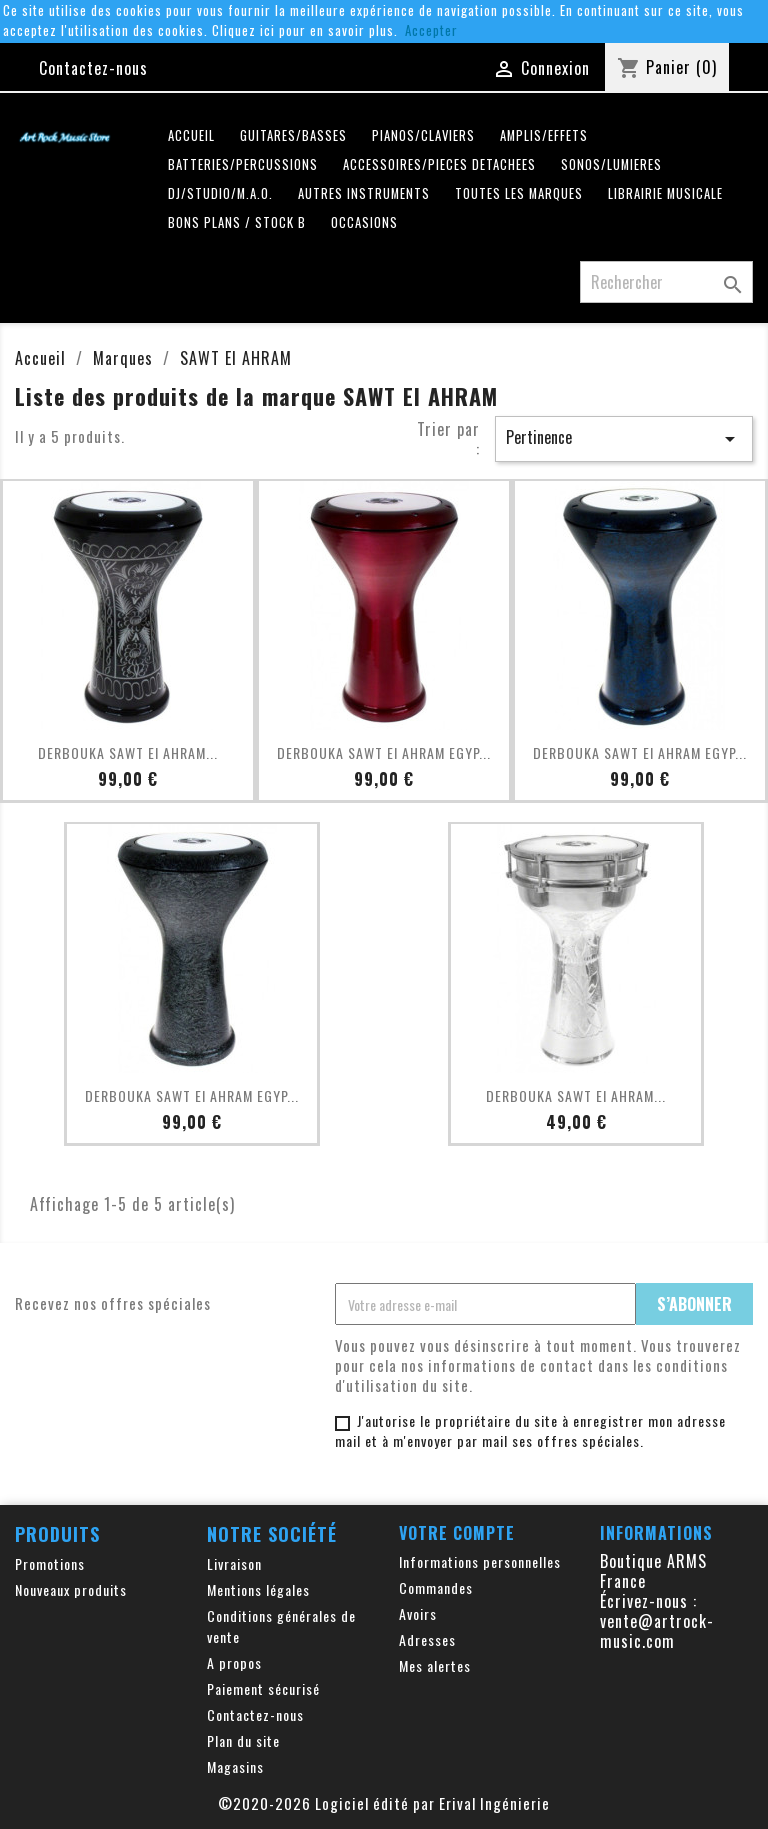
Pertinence (624, 438)
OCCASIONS (364, 222)
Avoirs (418, 1613)
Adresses (427, 1639)
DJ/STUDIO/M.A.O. (220, 193)
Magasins (235, 1766)
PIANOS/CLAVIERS (423, 135)
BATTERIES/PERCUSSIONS (243, 164)
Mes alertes (435, 1665)
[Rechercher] (666, 282)
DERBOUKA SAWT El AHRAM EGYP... (384, 752)
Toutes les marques (519, 193)
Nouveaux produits (71, 1589)
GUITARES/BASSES (293, 135)
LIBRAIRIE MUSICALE (665, 193)
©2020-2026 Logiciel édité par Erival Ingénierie (384, 1803)
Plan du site (243, 1740)
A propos (234, 1662)
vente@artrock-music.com (657, 1631)
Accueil (191, 135)
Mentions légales (258, 1589)
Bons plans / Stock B (237, 222)
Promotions (50, 1563)
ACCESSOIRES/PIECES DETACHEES (439, 164)
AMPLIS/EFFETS (544, 135)
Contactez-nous (93, 68)
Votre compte (457, 1533)
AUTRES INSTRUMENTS (364, 193)
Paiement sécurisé (263, 1688)
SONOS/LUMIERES (611, 164)
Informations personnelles (480, 1561)
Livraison (234, 1563)
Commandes (436, 1587)
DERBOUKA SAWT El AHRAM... (128, 752)
